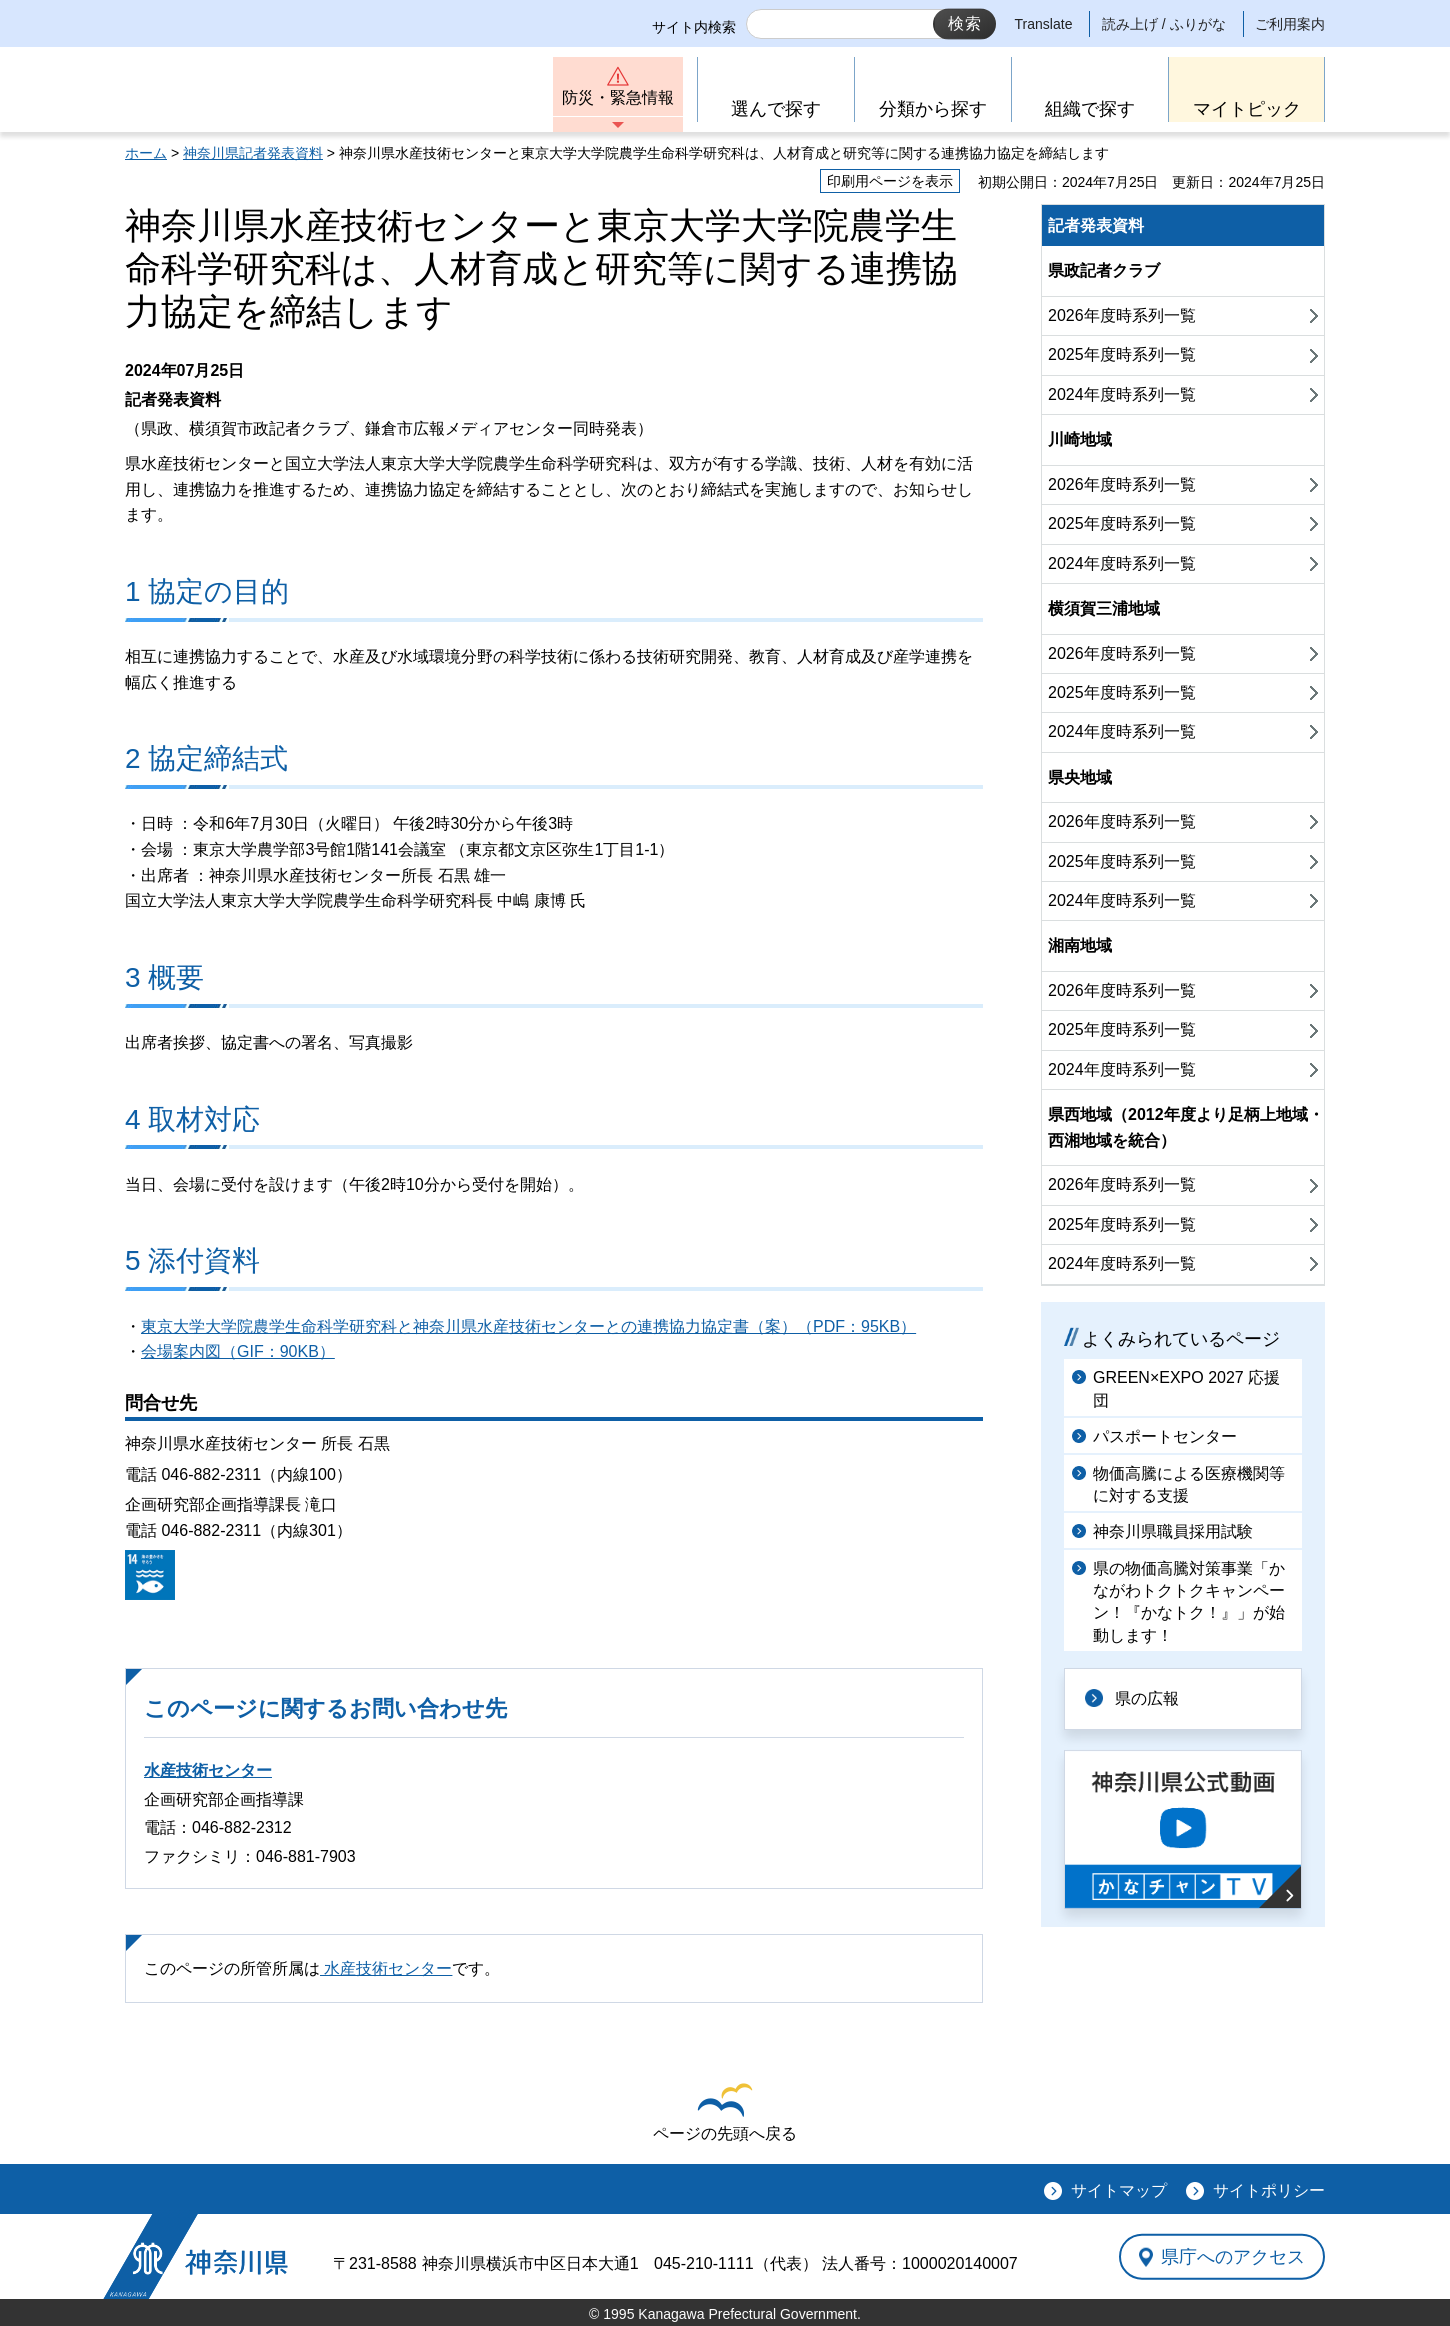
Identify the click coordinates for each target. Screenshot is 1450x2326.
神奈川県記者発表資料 (253, 153)
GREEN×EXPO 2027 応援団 (1186, 1388)
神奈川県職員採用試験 (1173, 1531)
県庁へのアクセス (1233, 2257)
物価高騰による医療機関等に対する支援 (1189, 1484)
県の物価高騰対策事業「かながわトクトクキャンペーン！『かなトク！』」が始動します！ (1189, 1602)
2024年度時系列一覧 (1122, 394)
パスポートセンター (1165, 1436)
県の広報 (1147, 1698)
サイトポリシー (1269, 2190)
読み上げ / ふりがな (1164, 24)
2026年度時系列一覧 (1122, 315)
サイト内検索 (694, 27)
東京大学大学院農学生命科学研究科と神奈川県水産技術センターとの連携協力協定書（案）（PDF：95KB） (528, 1326)
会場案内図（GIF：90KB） (238, 1351)
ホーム (146, 153)
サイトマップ (1119, 2190)
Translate (1044, 24)
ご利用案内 (1290, 24)
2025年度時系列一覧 (1122, 354)
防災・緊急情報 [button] (618, 97)
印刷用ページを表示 (890, 181)
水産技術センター (208, 1770)
